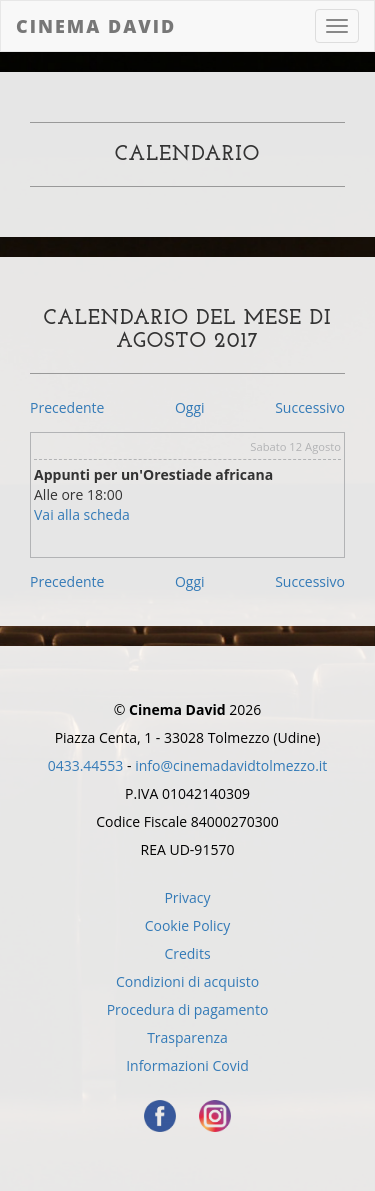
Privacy (187, 897)
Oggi (190, 407)
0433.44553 (86, 765)
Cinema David (96, 26)
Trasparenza (187, 1037)
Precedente (67, 407)
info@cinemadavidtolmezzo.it (231, 765)
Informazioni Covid (187, 1065)
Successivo (310, 407)
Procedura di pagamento (188, 1009)
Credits (187, 953)
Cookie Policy (188, 925)
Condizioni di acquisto (187, 981)
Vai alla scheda (82, 514)
